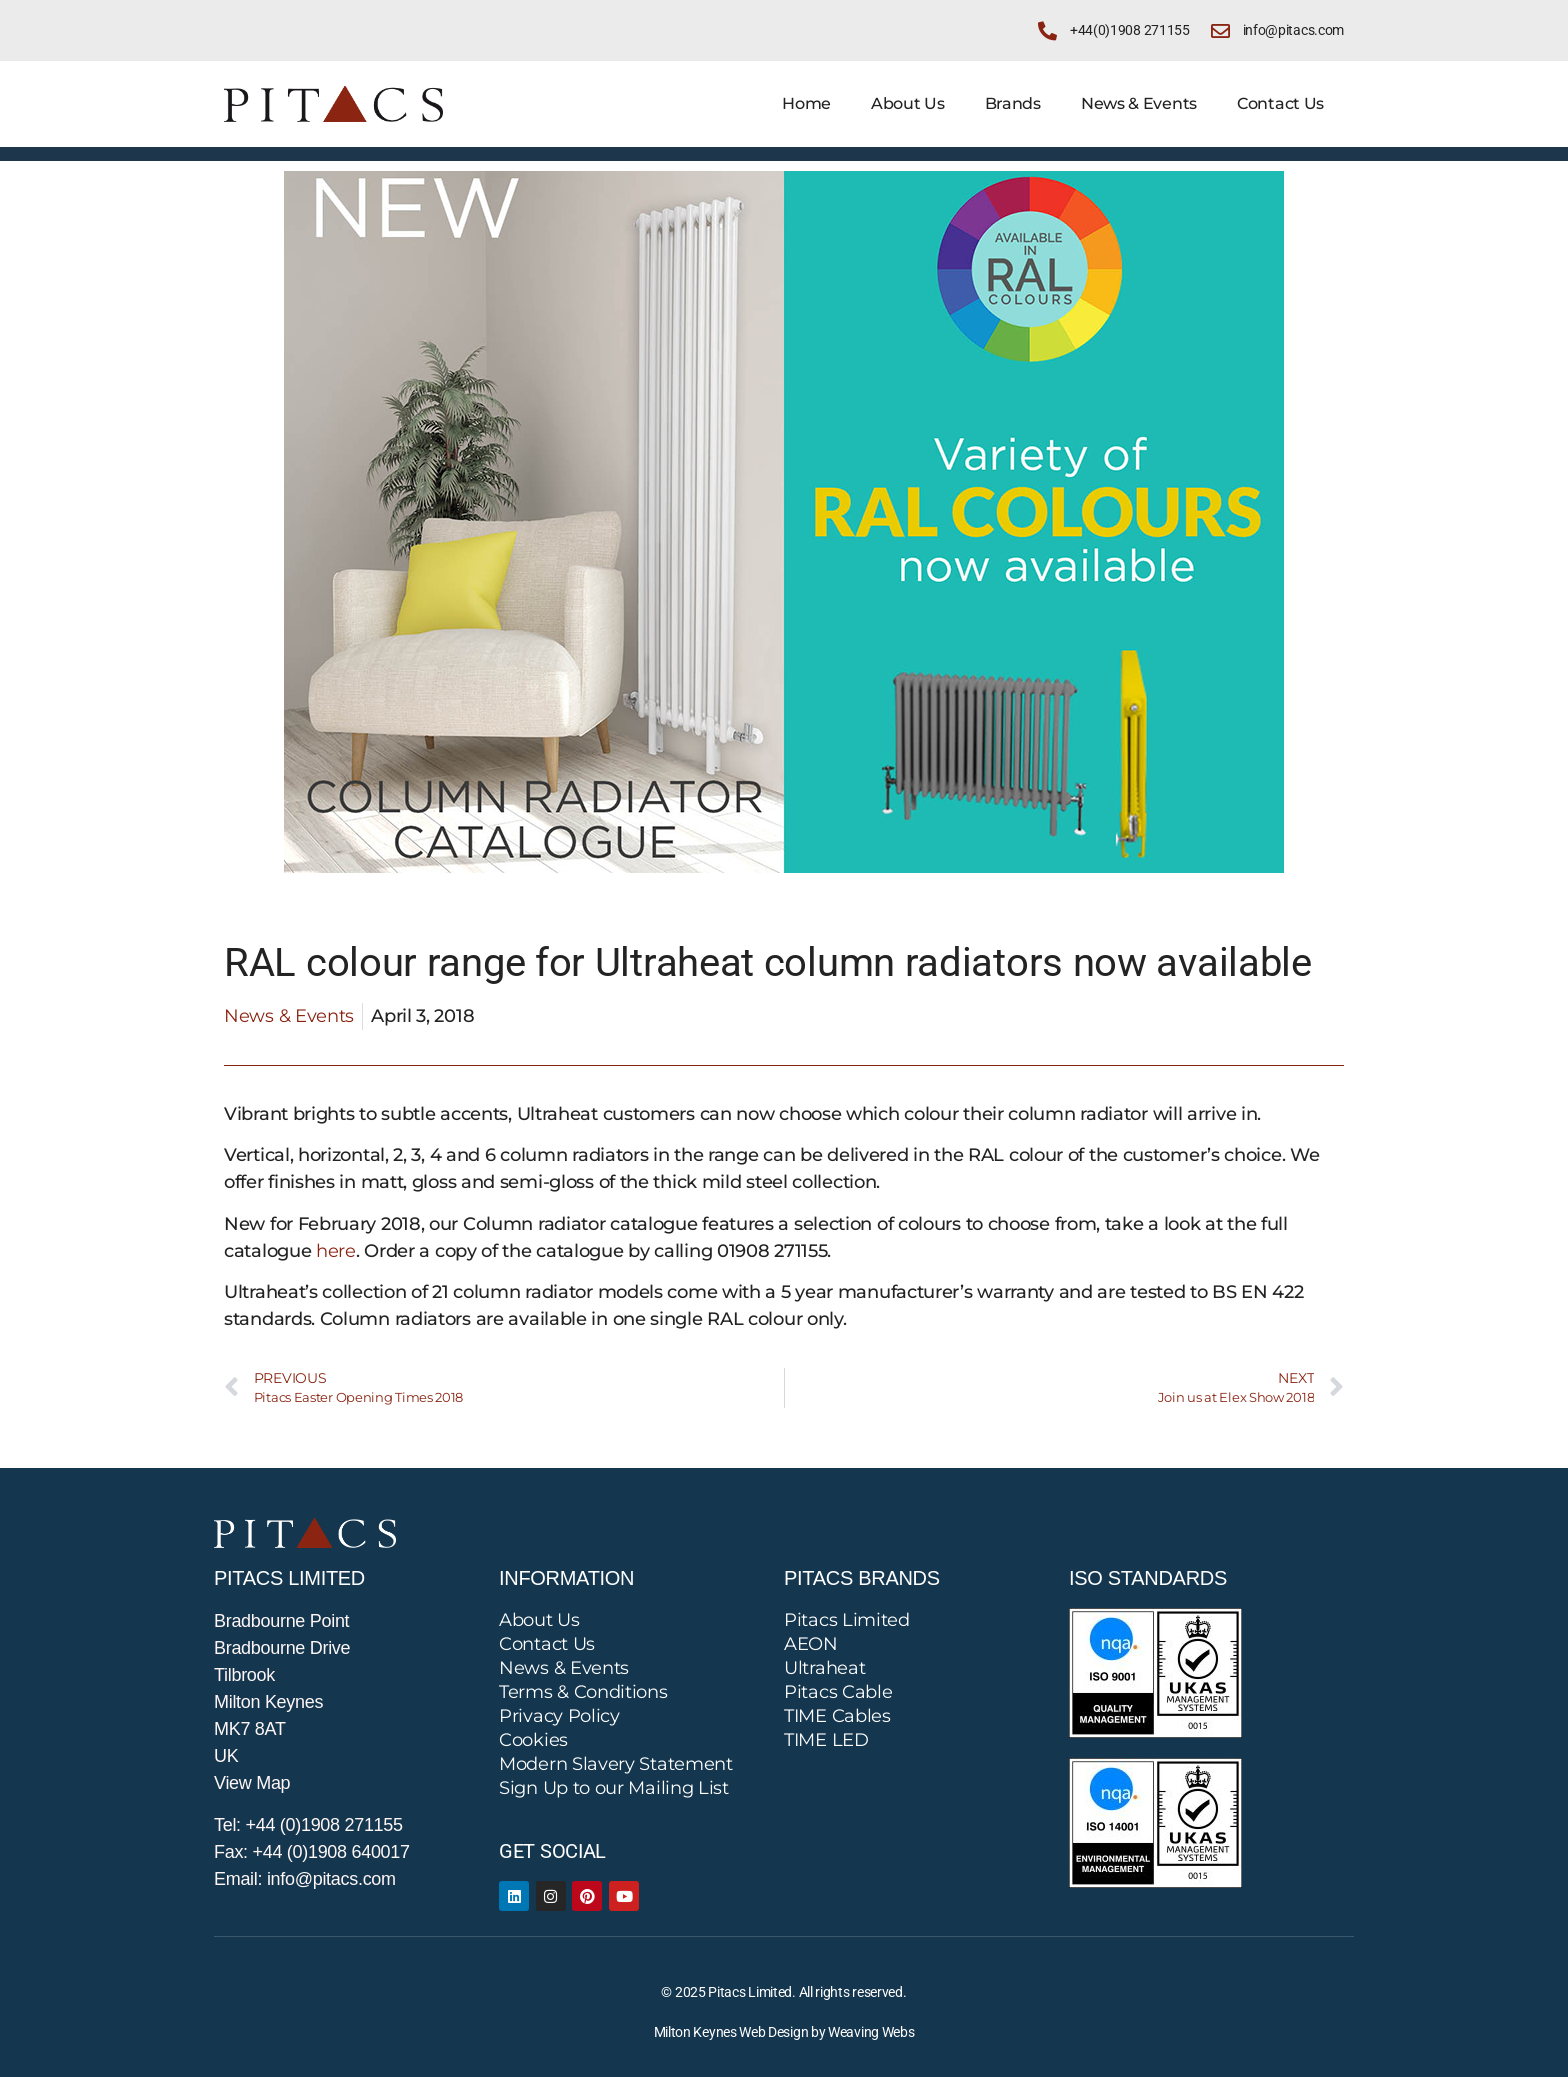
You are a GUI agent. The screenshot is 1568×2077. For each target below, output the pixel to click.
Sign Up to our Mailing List (614, 1788)
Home (806, 103)
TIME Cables (837, 1716)
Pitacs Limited (847, 1620)
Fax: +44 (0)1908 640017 (312, 1852)
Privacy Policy (559, 1716)
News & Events (1139, 103)
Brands (1013, 103)
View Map (252, 1783)
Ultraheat (824, 1668)
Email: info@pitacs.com (305, 1879)
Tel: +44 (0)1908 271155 (308, 1825)
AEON (811, 1644)
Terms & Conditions (583, 1692)
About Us (908, 103)
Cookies (533, 1740)
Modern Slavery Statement (616, 1764)
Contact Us (1280, 103)
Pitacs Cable (838, 1692)
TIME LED (826, 1740)
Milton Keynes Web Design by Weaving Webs (784, 2032)
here (336, 1251)
